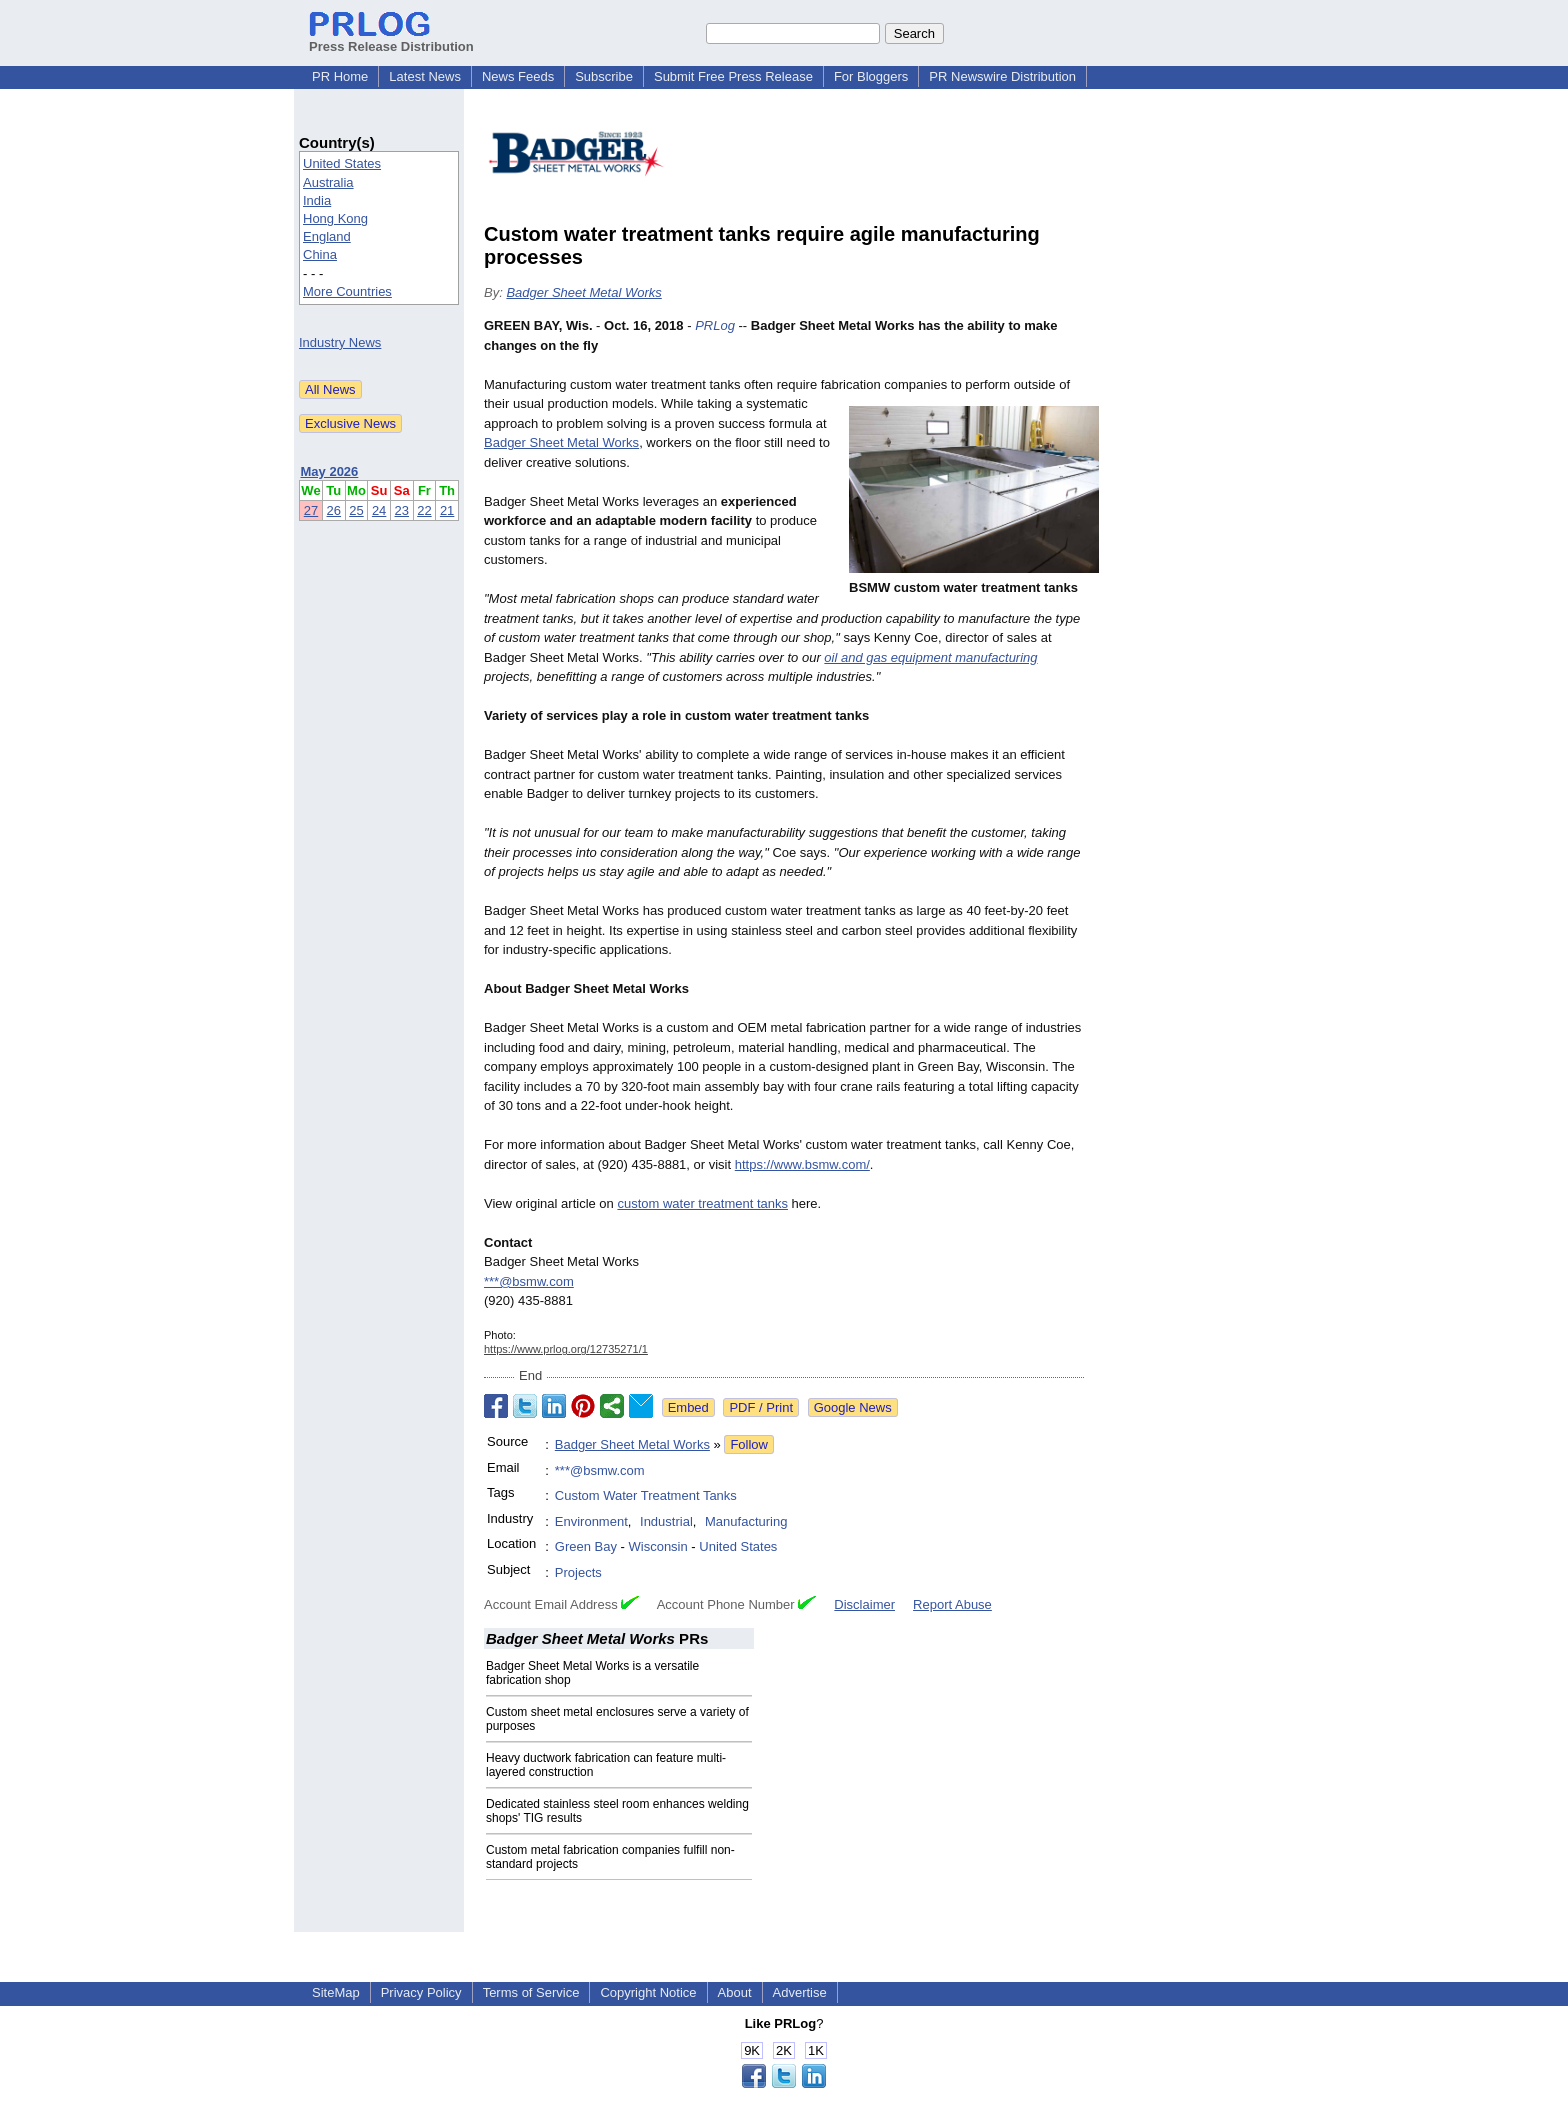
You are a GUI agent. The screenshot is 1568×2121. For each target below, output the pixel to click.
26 (334, 510)
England (327, 236)
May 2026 (330, 471)
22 (424, 510)
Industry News (340, 342)
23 (402, 510)
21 (447, 510)
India (317, 200)
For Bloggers (871, 76)
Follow (749, 1444)
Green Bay (586, 1546)
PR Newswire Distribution (1002, 76)
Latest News (425, 76)
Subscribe (604, 76)
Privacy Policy (421, 1992)
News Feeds (518, 76)
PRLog (715, 325)
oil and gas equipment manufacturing (930, 657)
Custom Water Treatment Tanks (646, 1495)
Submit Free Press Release (733, 76)
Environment (591, 1521)
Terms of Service (531, 1992)
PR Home (340, 76)
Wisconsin (658, 1546)
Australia (328, 182)
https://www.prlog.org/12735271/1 (566, 1349)
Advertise (800, 1992)
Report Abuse (952, 1604)
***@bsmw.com (529, 1281)
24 (379, 510)
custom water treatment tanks (702, 1203)
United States (342, 163)
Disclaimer (864, 1604)
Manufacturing (746, 1521)
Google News (853, 1407)
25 (356, 510)
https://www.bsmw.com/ (802, 1164)
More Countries (347, 291)
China (320, 254)
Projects (578, 1572)
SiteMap (336, 1992)
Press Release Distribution (391, 39)
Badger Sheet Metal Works (583, 292)
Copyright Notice (648, 1992)
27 (311, 510)
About (735, 1992)
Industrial (666, 1521)
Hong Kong (335, 218)
